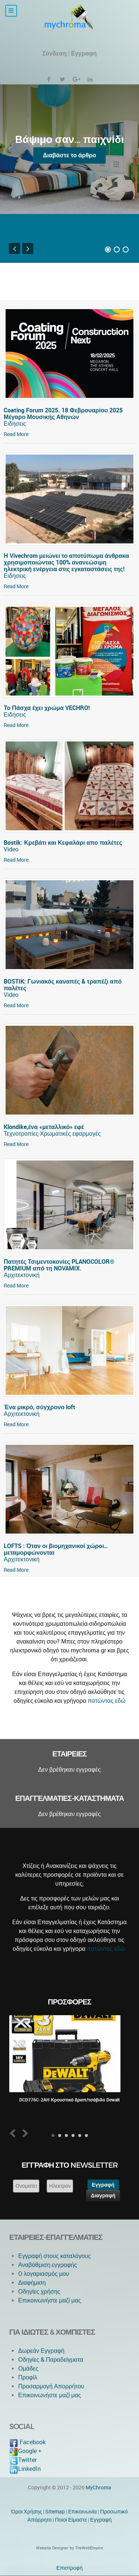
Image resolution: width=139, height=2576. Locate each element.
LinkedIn (25, 2468)
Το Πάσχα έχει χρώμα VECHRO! (47, 707)
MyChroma (98, 2487)
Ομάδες (28, 2368)
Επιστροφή (69, 2568)
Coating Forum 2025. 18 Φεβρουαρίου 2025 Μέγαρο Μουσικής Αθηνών (63, 414)
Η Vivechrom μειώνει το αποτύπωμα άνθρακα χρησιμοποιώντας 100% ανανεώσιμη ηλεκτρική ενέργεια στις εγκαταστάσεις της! (66, 562)
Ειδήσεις (15, 423)
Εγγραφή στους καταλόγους (54, 2256)
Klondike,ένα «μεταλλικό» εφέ (44, 1126)
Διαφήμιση (32, 2282)
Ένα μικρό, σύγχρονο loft (39, 1407)
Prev (14, 2133)
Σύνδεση (54, 53)
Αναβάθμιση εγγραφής (47, 2264)
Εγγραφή (101, 2519)
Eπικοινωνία (82, 2511)
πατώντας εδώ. (106, 1948)
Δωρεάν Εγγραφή (41, 2350)
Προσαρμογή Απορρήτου (51, 2386)
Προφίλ (27, 2377)
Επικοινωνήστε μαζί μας (49, 2300)
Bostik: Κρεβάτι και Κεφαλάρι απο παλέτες (63, 842)
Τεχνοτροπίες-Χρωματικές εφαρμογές (52, 1133)
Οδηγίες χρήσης (39, 2291)
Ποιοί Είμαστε (71, 2519)
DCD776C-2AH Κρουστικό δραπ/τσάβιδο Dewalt (69, 2100)
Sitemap (55, 2511)
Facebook (27, 2442)
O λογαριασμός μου (43, 2273)
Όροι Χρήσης (26, 2511)
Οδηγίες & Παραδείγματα (50, 2359)
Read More (16, 434)
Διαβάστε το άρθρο (69, 155)
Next (24, 2133)
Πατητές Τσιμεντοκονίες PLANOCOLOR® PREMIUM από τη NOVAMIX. (59, 1265)
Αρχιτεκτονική (22, 1275)
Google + (25, 2451)
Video (11, 849)
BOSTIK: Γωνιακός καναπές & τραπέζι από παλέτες (63, 985)
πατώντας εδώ (107, 1700)
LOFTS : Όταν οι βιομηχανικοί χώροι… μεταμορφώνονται (56, 1549)
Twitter (23, 2459)
